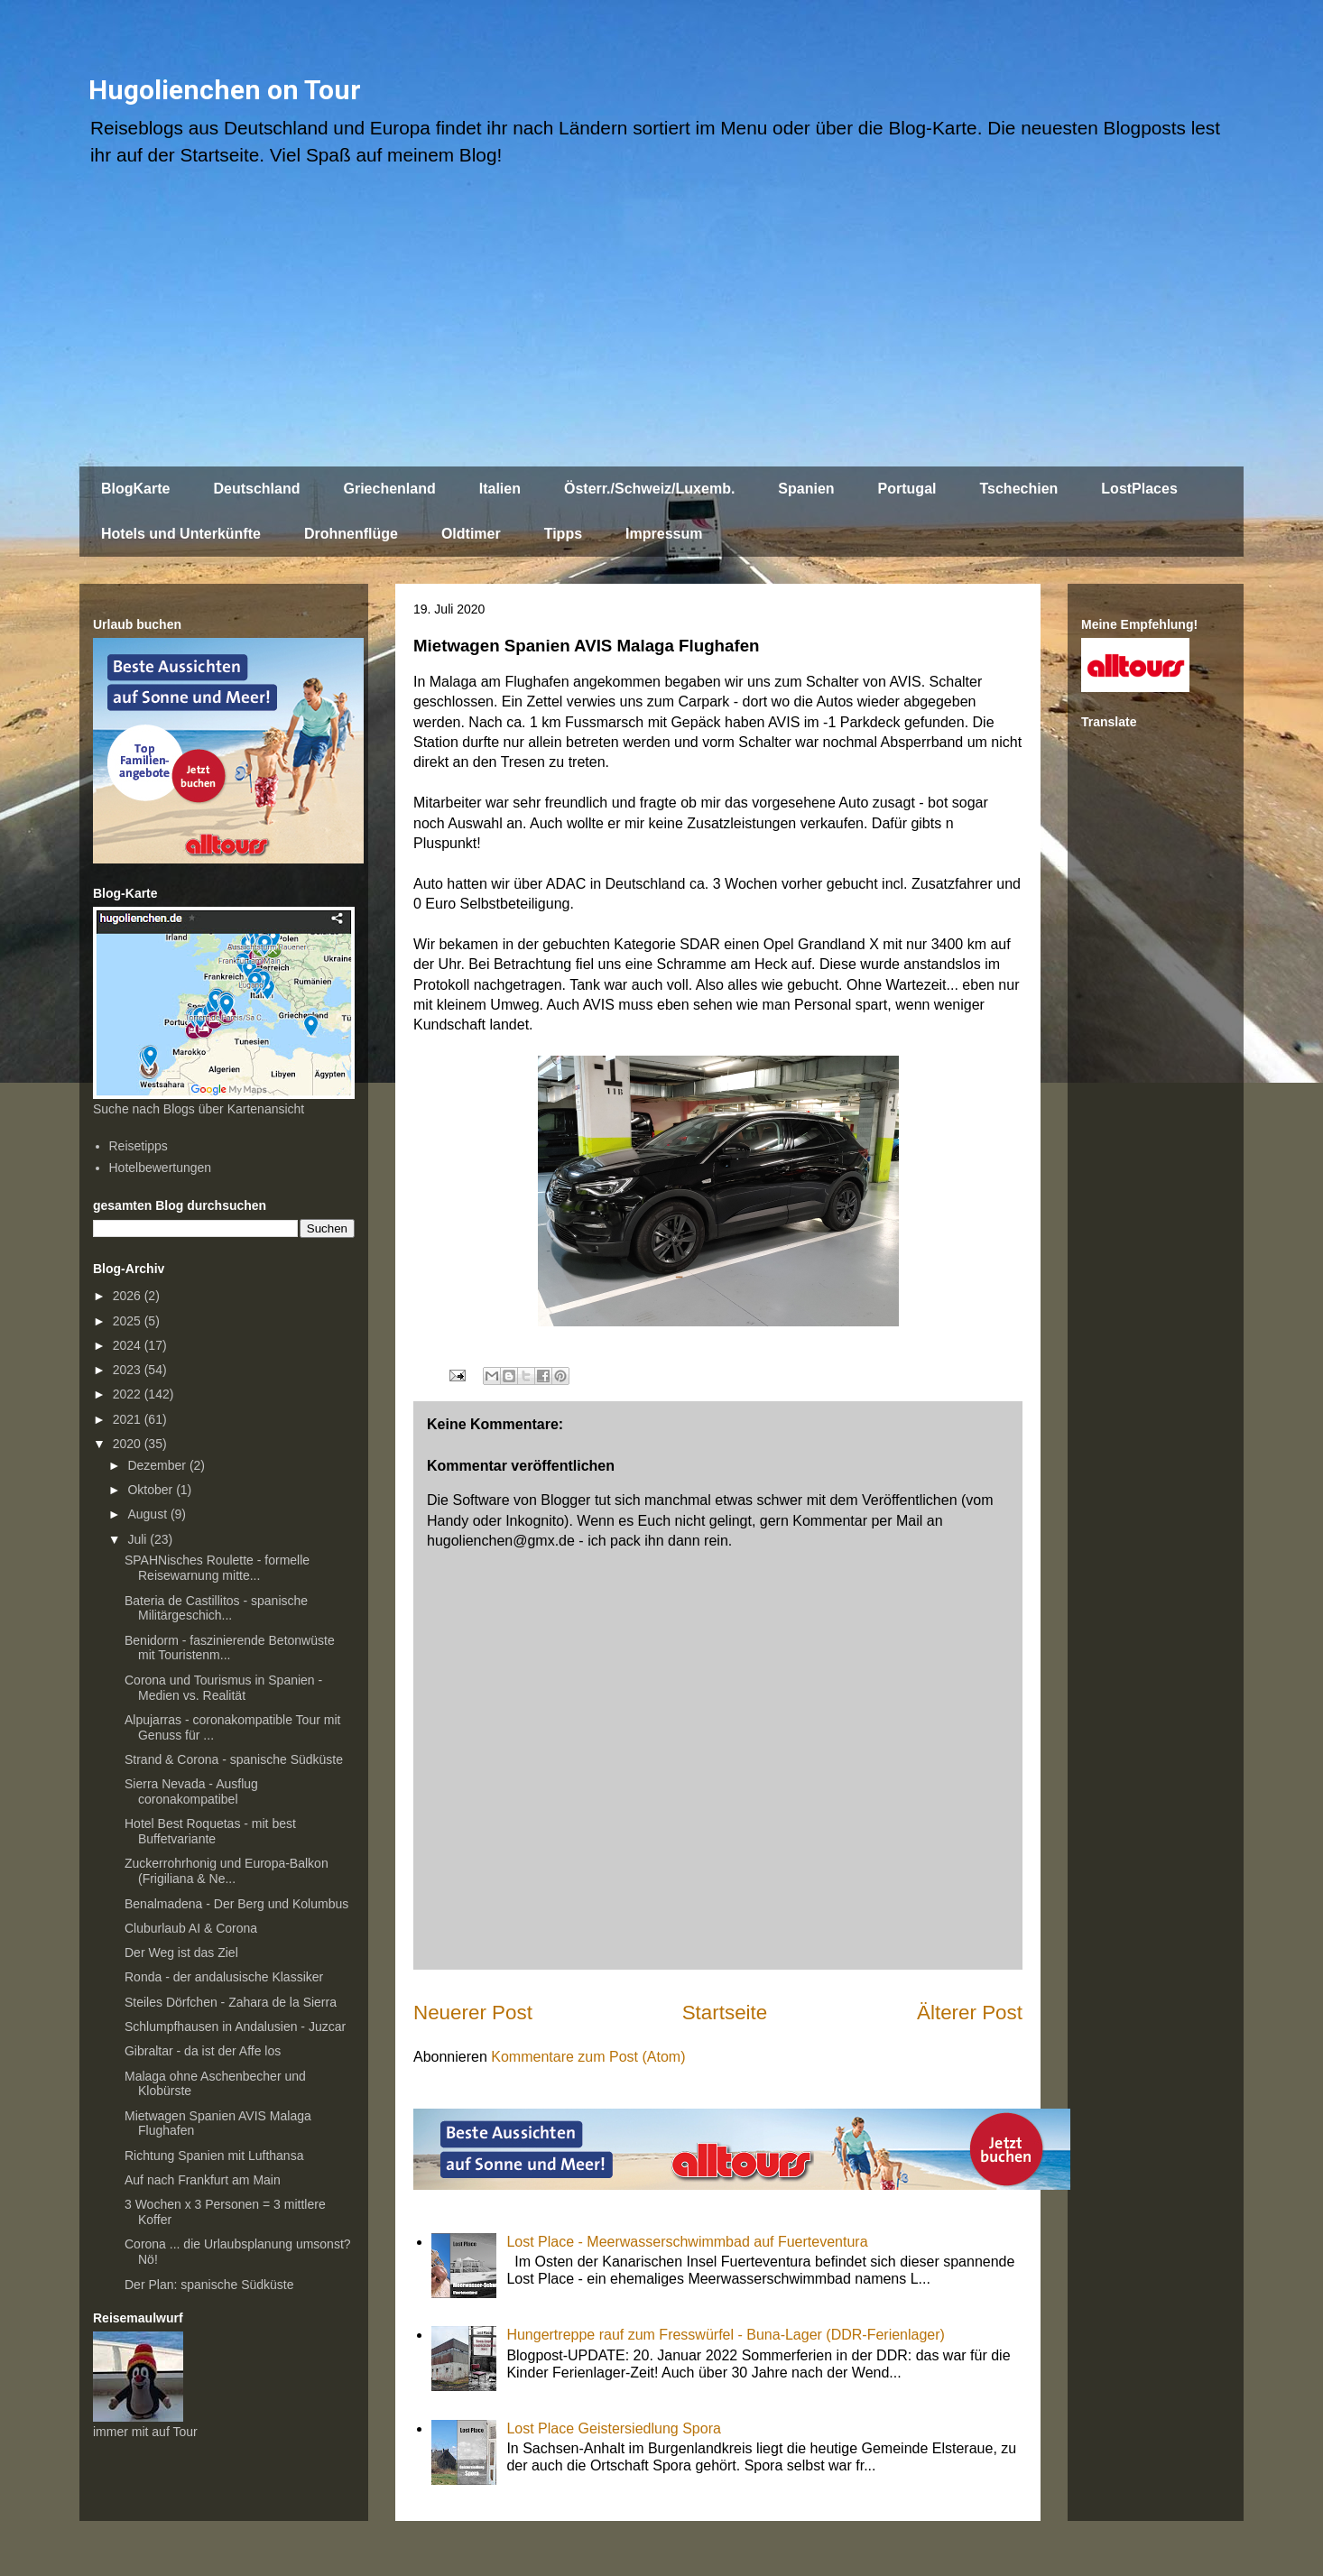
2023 (128, 1369)
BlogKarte (135, 488)
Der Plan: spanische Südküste (209, 2284)
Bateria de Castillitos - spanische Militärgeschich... (216, 1608)
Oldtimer (471, 533)
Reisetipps (138, 1146)
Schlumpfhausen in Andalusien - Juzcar (235, 2026)
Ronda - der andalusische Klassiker (224, 1977)
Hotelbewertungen (160, 1167)
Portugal (907, 488)
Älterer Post (969, 2012)
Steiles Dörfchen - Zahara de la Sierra (231, 2002)
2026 (128, 1295)
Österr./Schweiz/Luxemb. (649, 488)
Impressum (663, 533)
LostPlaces (1139, 488)
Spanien (806, 488)
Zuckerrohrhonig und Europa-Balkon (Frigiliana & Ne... (226, 1871)
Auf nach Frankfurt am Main (203, 2180)
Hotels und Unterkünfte (181, 533)
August (148, 1514)
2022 (128, 1394)
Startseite (725, 2012)
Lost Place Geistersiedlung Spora (613, 2428)
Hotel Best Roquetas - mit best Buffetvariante (210, 1831)
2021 (128, 1419)
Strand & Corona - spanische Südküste (234, 1759)
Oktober (151, 1489)
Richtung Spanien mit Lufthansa (214, 2155)
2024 (128, 1345)
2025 (128, 1321)
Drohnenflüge (351, 533)
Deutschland (256, 488)
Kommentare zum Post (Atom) (588, 2056)
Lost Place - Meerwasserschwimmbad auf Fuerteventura (686, 2241)
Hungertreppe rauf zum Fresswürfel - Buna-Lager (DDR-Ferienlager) (725, 2334)
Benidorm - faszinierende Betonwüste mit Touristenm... (230, 1648)
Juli (138, 1539)
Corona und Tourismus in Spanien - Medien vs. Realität (223, 1688)
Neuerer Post (472, 2012)
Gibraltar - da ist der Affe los (203, 2051)
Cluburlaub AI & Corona (191, 1928)
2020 (128, 1443)
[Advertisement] (661, 325)
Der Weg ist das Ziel (181, 1952)
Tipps (563, 533)
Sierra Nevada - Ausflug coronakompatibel (191, 1791)
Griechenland (389, 488)
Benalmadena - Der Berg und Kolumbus (236, 1904)
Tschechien (1018, 488)
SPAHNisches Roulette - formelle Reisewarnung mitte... (217, 1568)
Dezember (158, 1465)
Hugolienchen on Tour (224, 90)
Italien (500, 488)
